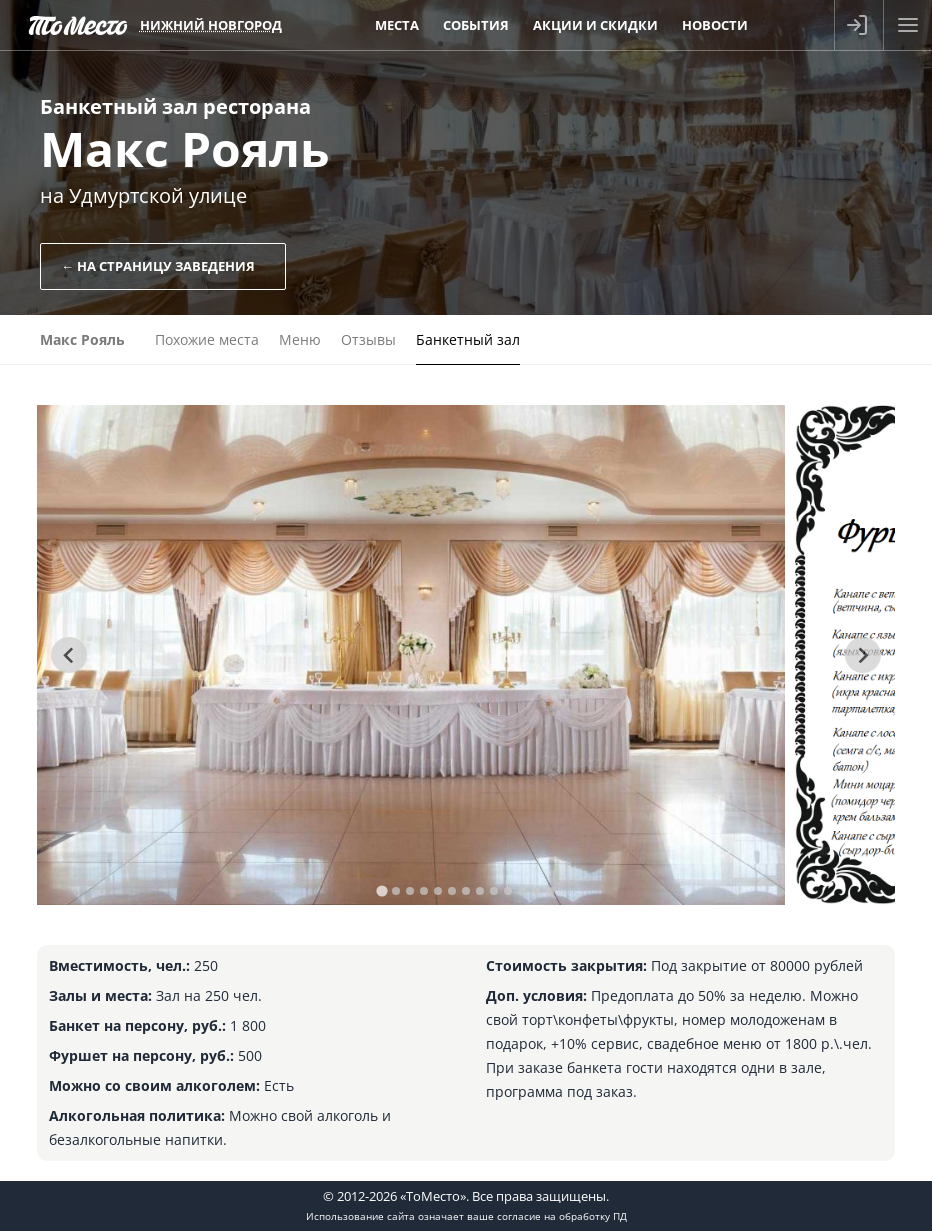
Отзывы (368, 339)
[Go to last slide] (69, 655)
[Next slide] (863, 655)
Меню (300, 339)
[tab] (381, 890)
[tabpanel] (411, 655)
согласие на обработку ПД (562, 1216)
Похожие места (207, 339)
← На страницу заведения (158, 266)
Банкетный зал (468, 339)
